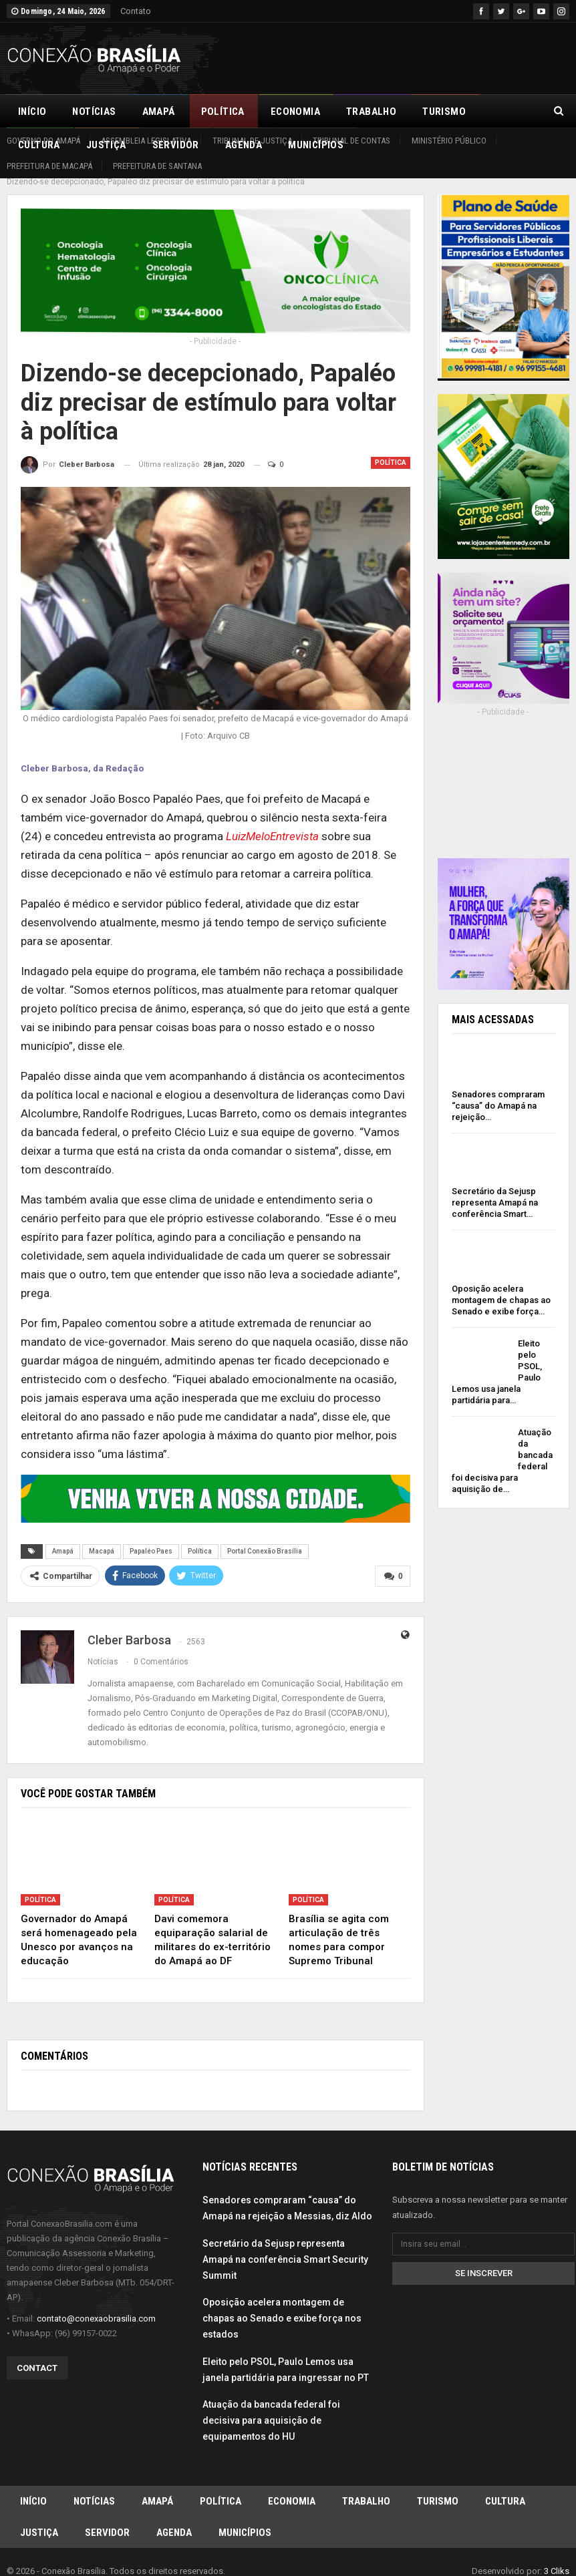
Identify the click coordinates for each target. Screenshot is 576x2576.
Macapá (101, 1536)
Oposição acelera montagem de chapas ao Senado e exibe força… (501, 1285)
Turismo (444, 112)
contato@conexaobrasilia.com (96, 2303)
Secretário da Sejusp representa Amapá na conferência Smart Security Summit (285, 2244)
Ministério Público (449, 141)
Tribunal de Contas (351, 141)
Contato (135, 11)
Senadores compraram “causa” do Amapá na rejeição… (498, 1091)
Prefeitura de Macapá (49, 166)
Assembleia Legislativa (146, 141)
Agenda (174, 2521)
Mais (504, 112)
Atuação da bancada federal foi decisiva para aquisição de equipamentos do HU (271, 2405)
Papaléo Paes (151, 1536)
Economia (295, 112)
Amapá (158, 112)
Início (32, 112)
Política (223, 112)
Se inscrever (484, 2257)
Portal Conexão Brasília (264, 1536)
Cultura (505, 2487)
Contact (37, 2353)
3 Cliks (556, 2560)
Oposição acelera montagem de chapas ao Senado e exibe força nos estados (282, 2302)
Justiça (39, 2521)
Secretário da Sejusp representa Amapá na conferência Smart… (495, 1187)
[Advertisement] (413, 56)
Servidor (107, 2521)
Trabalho (371, 112)
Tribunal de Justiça (252, 141)
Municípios (245, 2521)
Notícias (94, 112)
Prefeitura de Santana (157, 166)
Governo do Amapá (43, 141)
